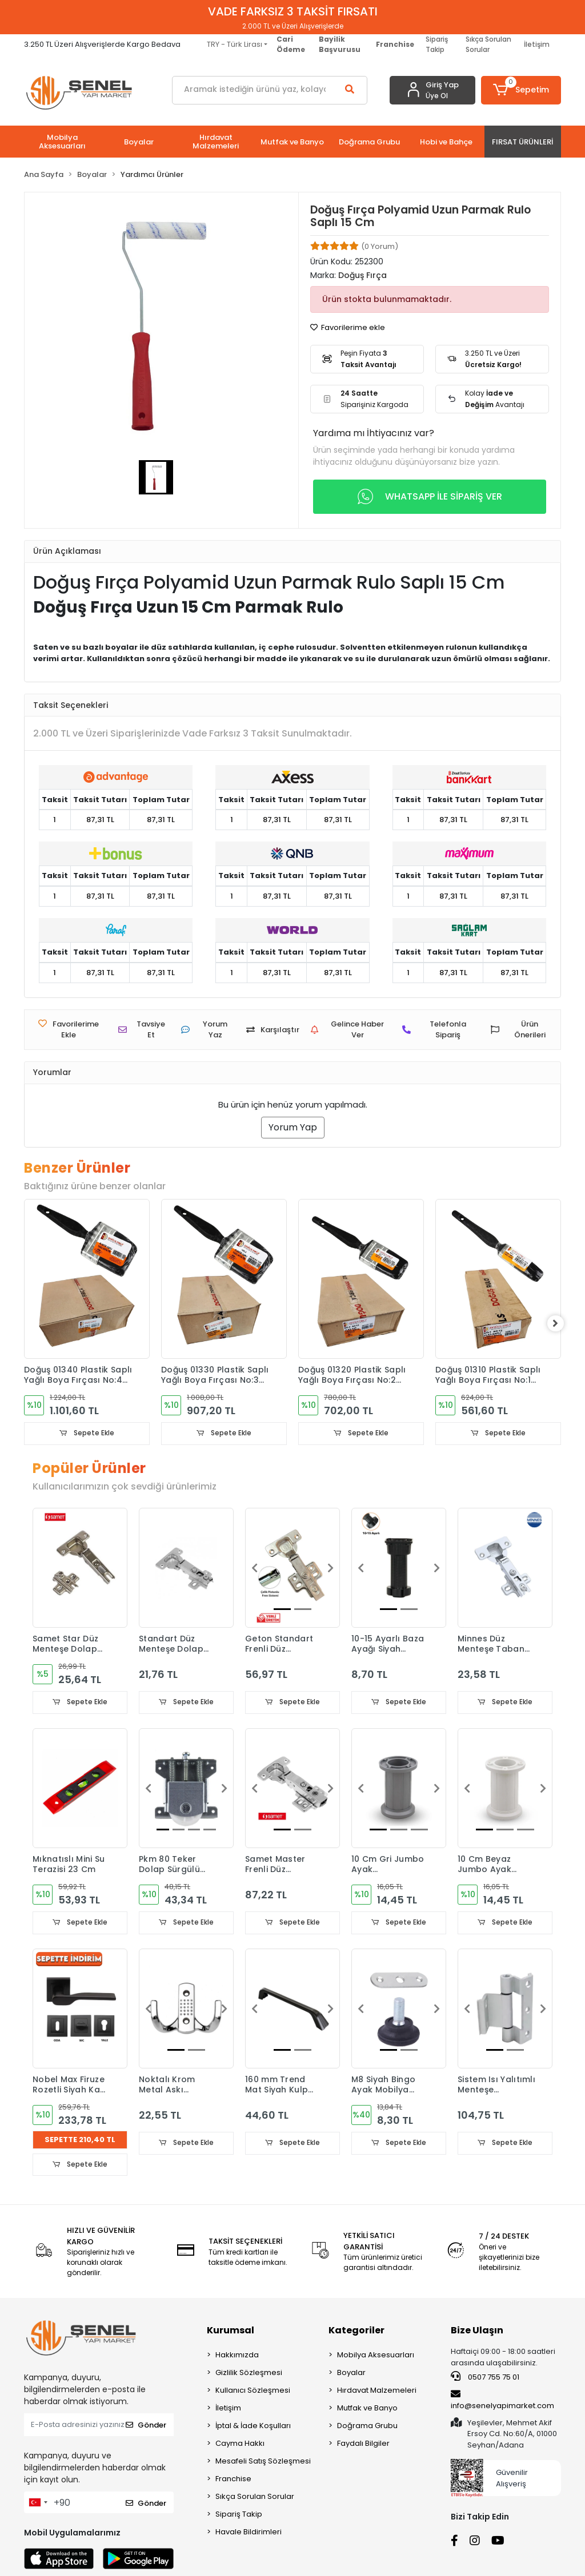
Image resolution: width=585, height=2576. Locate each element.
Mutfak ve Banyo (367, 2409)
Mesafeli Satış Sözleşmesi (263, 2462)
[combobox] (38, 2504)
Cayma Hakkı (240, 2445)
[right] (561, 1323)
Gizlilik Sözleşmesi (248, 2374)
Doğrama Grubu (367, 2427)
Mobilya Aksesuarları (375, 2356)
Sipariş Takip (437, 44)
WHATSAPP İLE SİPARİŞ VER (430, 497)
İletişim (537, 44)
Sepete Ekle (86, 1433)
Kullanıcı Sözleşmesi (252, 2391)
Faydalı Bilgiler (363, 2445)
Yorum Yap (293, 1127)
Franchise (233, 2480)
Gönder (146, 2426)
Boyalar (351, 2374)
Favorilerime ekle (347, 327)
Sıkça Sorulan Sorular (488, 44)
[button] (521, 90)
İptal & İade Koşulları (253, 2427)
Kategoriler (356, 2331)
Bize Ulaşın (477, 2331)
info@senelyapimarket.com (502, 2401)
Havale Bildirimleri (248, 2533)
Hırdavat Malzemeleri (376, 2391)
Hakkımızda (237, 2356)
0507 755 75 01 (485, 2378)
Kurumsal (230, 2331)
